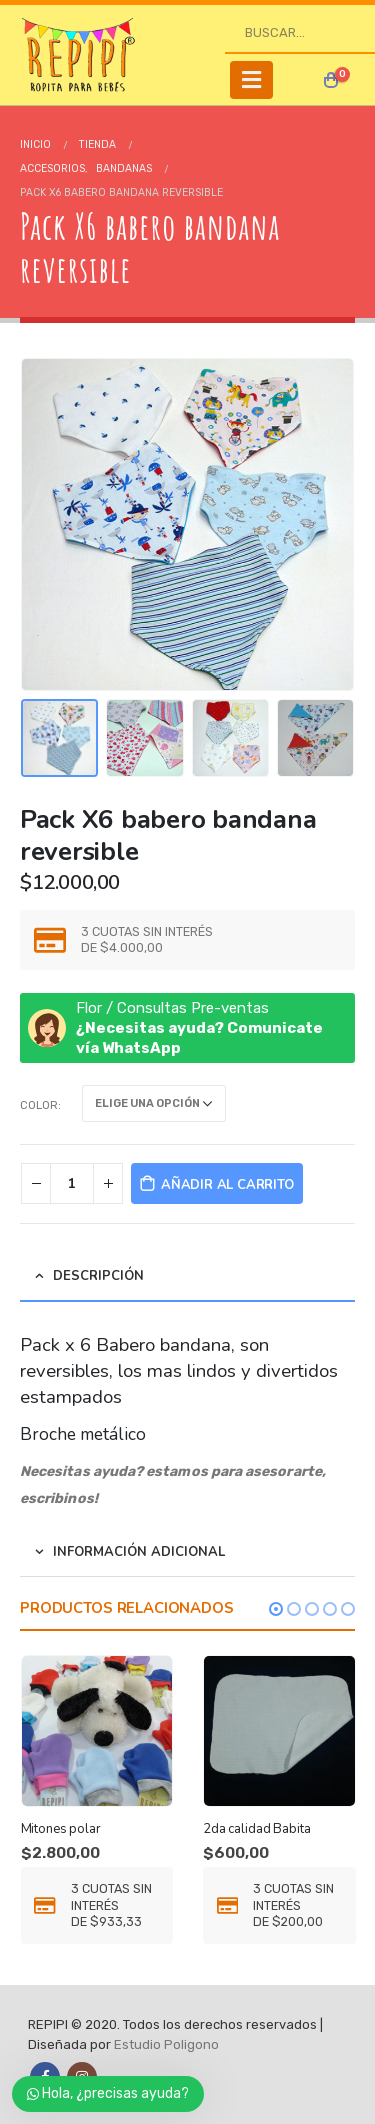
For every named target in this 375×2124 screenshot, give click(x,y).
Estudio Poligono (166, 2044)
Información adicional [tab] (139, 1552)
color (39, 1105)
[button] (276, 1609)
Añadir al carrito (227, 1185)
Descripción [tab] (98, 1276)
